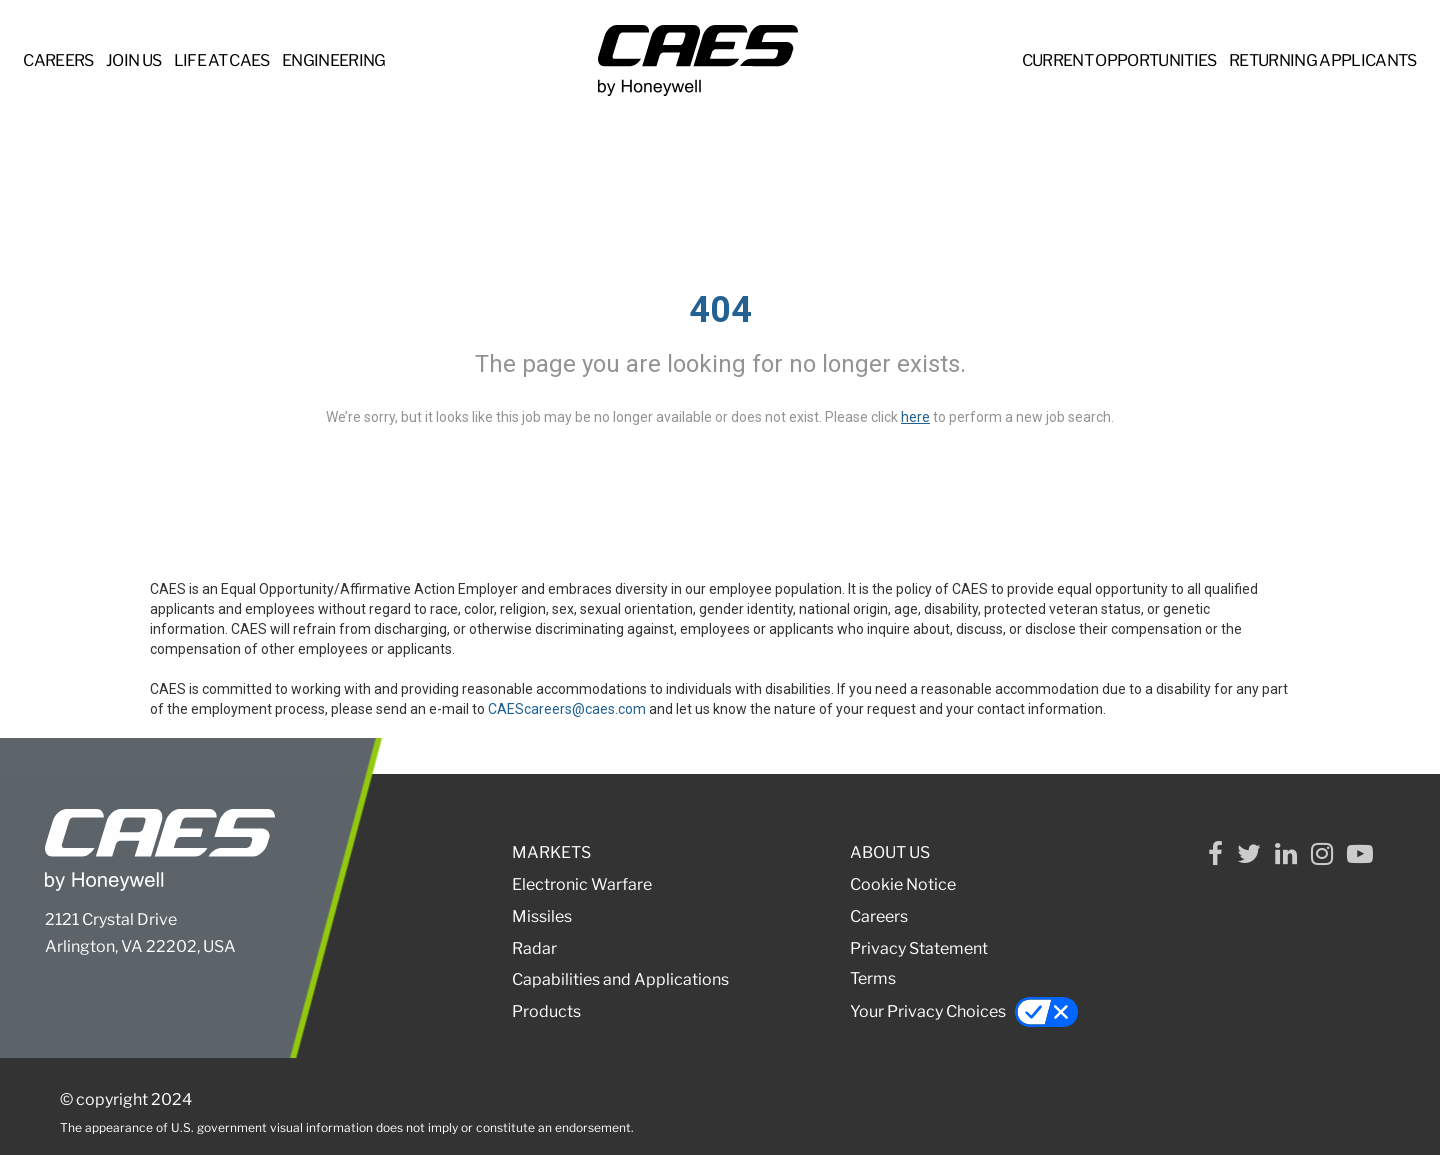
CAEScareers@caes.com (567, 709)
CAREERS (58, 60)
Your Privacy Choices (964, 1012)
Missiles (542, 916)
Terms (873, 978)
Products (546, 1011)
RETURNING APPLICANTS (1323, 60)
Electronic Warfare (582, 884)
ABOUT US (890, 852)
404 (720, 310)
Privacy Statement (919, 948)
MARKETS (551, 852)
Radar (534, 948)
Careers (879, 916)
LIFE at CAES (222, 60)
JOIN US (133, 60)
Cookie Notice (903, 884)
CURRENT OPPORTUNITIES (1119, 60)
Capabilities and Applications (620, 979)
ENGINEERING (334, 60)
